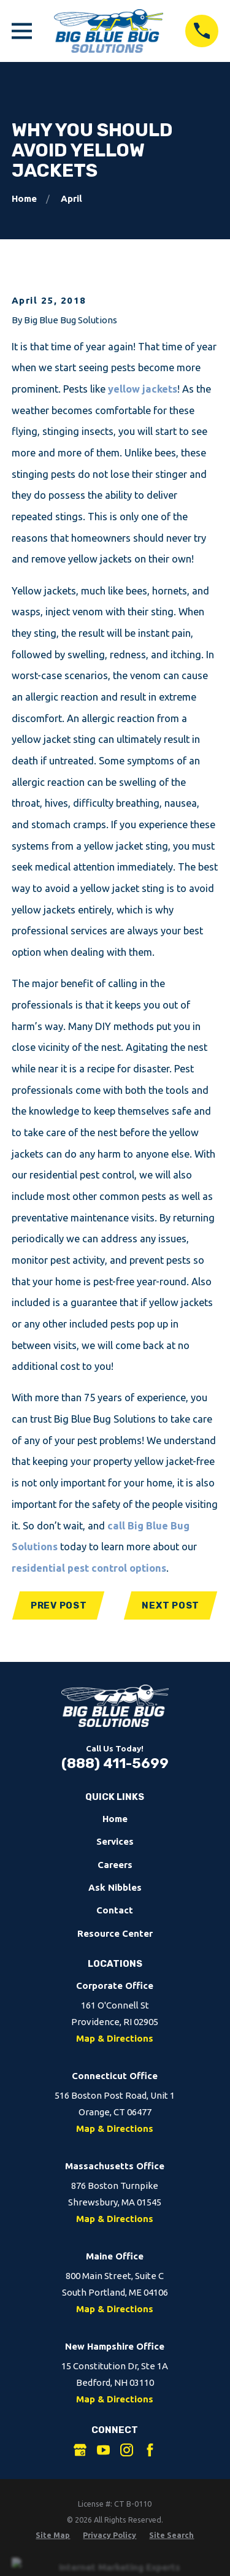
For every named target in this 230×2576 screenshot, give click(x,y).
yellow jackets (142, 388)
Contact (114, 1910)
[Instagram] (126, 2449)
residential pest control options (89, 1568)
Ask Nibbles (115, 1887)
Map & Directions (114, 2038)
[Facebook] (150, 2449)
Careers (115, 1864)
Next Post (170, 1605)
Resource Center (115, 1933)
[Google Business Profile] (80, 2449)
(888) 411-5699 (115, 1763)
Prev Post (59, 1605)
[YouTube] (103, 2449)
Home (115, 1818)
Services (115, 1841)
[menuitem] (53, 2535)
